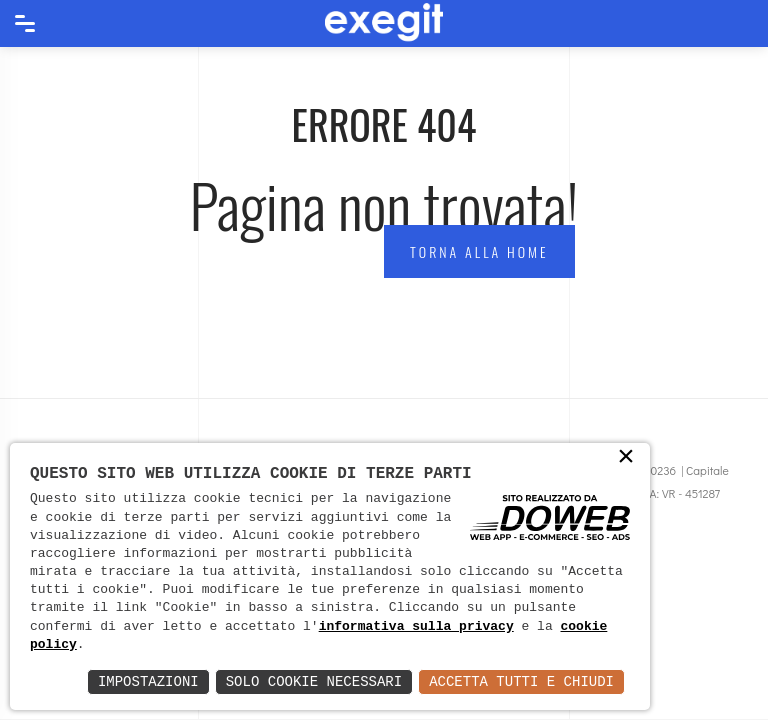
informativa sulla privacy (416, 627)
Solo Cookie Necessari (314, 681)
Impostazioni (148, 681)
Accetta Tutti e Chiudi (521, 681)
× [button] (626, 458)
